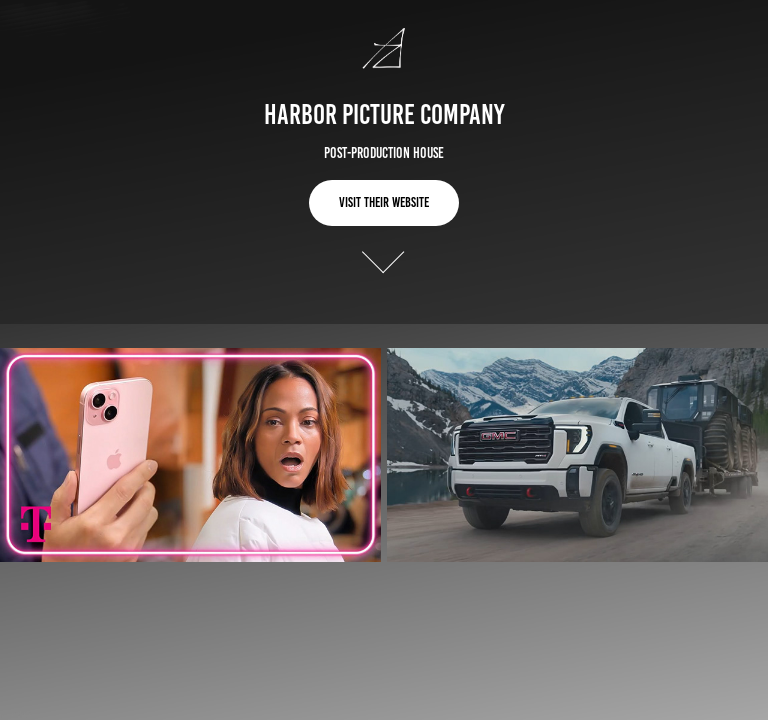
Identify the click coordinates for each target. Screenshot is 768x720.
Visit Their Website (384, 202)
